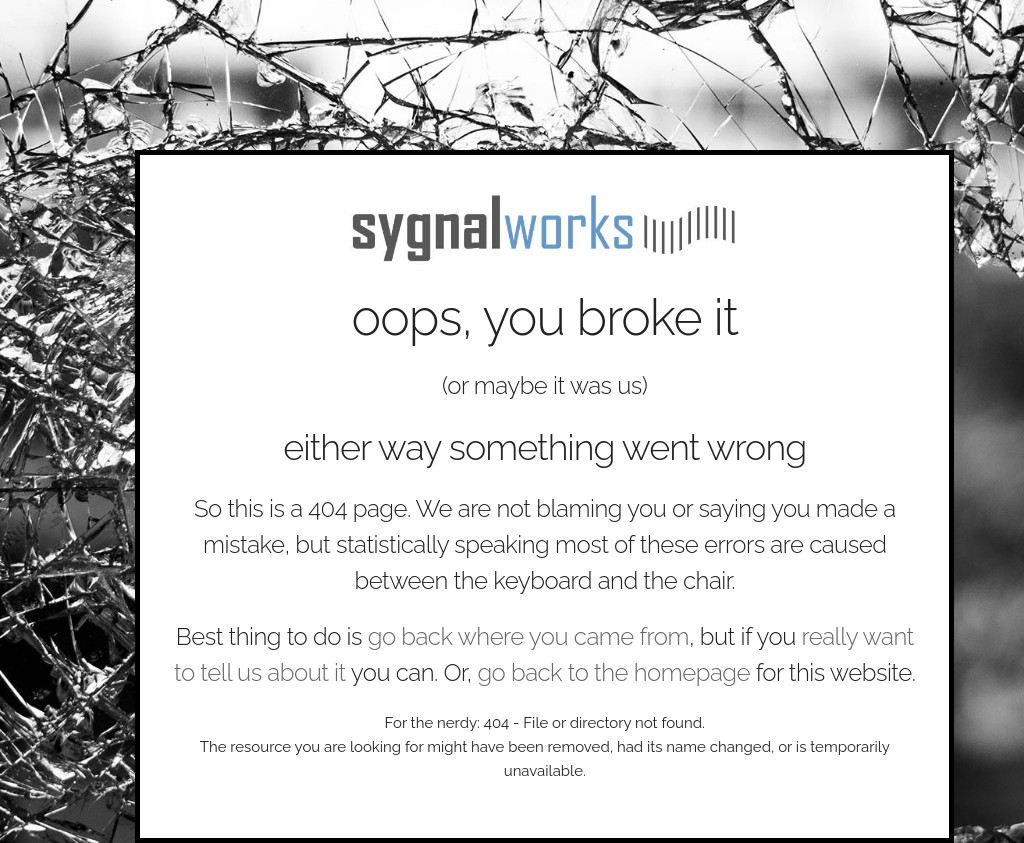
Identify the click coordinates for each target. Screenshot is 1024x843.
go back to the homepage (613, 672)
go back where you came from (528, 636)
